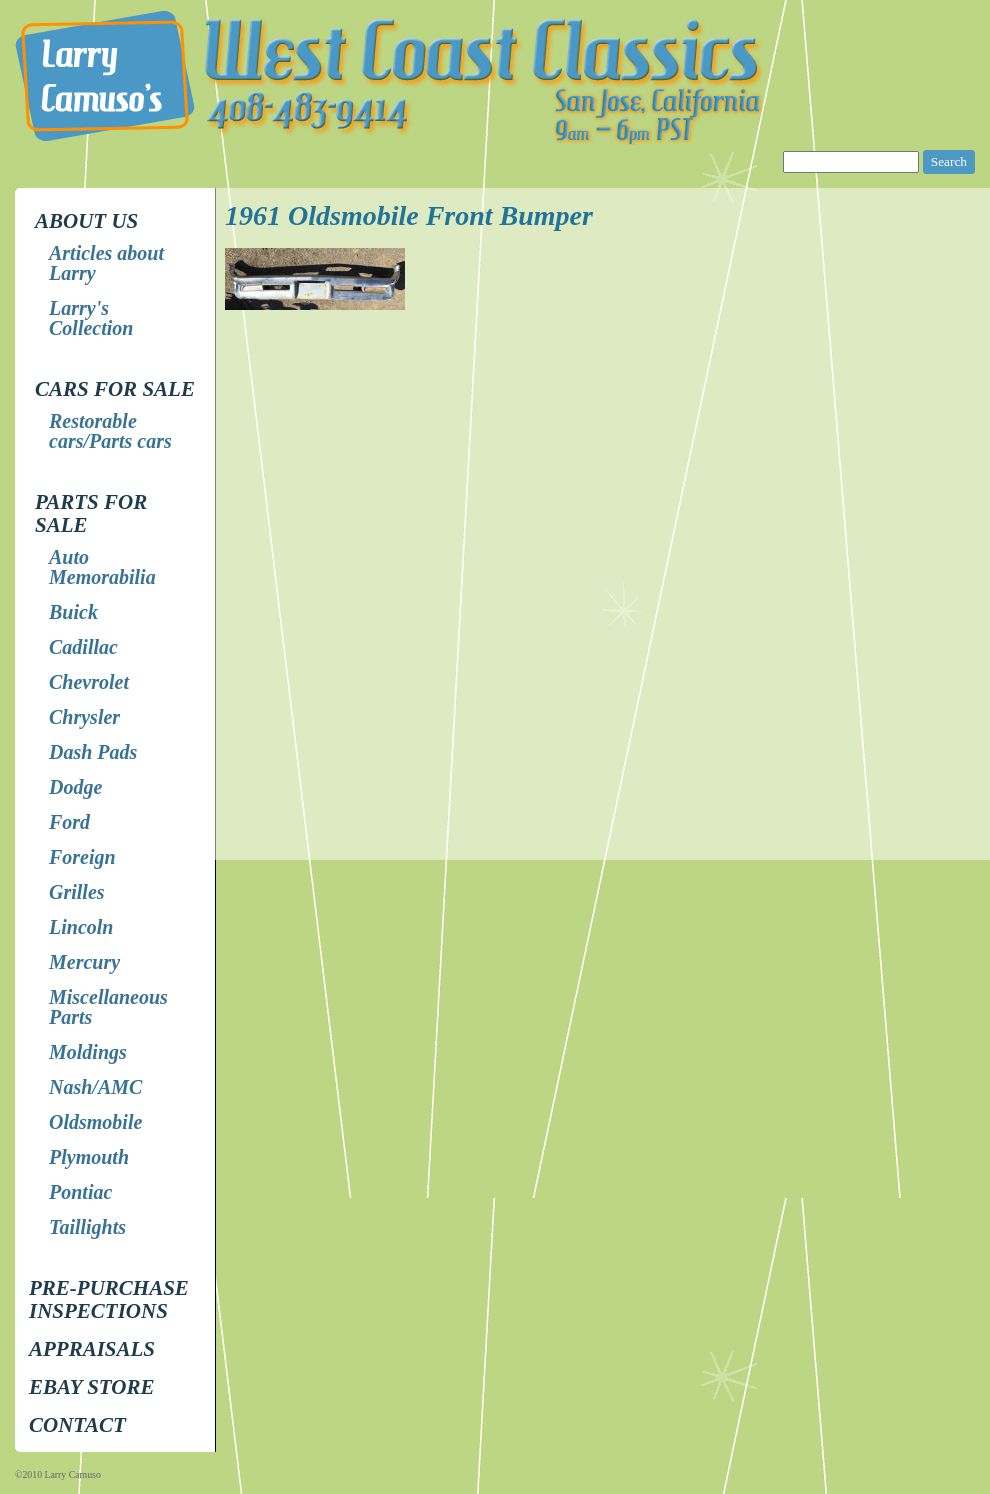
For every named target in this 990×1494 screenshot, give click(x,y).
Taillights (87, 1227)
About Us (86, 221)
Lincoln (81, 927)
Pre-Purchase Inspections (109, 1299)
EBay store (91, 1387)
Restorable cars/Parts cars (110, 431)
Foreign (82, 857)
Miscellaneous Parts (108, 1007)
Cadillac (83, 647)
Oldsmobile (95, 1122)
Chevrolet (89, 682)
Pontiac (80, 1192)
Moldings (88, 1052)
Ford (69, 822)
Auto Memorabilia (102, 567)
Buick (73, 612)
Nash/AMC (95, 1087)
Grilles (77, 892)
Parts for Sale (91, 513)
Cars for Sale (115, 389)
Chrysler (84, 717)
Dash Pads (93, 752)
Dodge (75, 787)
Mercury (84, 962)
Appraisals (92, 1349)
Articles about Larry (106, 263)
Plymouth (89, 1157)
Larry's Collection (91, 318)
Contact (77, 1425)
